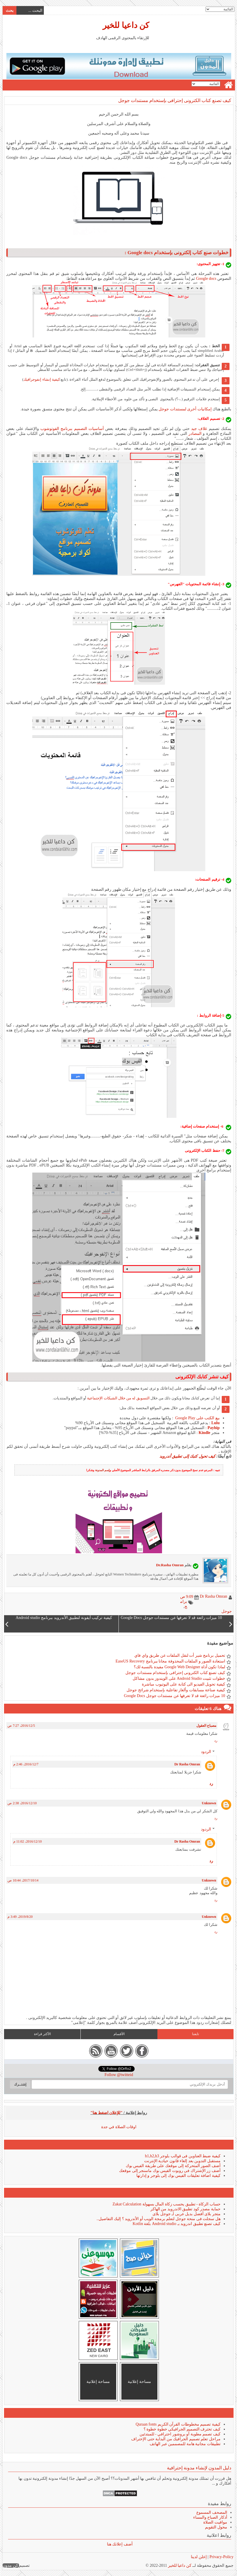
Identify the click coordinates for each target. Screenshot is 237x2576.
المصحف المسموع (211, 2512)
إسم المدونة (102, 1470)
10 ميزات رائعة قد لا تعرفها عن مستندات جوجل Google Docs (174, 1696)
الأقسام (118, 2034)
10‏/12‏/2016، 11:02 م (27, 1841)
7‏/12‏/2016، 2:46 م (25, 1764)
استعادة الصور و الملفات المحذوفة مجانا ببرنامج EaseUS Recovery (170, 1661)
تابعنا (195, 2034)
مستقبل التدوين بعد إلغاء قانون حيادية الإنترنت (182, 2161)
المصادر (194, 433)
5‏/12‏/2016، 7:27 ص (21, 1726)
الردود (206, 1752)
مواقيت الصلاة (215, 2522)
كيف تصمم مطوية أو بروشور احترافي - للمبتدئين (179, 2434)
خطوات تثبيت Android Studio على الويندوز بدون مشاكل (178, 1678)
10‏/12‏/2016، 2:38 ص (21, 1803)
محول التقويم (216, 2527)
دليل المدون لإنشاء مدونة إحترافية (199, 2467)
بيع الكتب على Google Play (196, 1418)
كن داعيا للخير (125, 25)
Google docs (206, 278)
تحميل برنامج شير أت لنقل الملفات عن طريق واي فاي (179, 1655)
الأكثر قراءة (42, 2034)
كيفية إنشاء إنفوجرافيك (41, 379)
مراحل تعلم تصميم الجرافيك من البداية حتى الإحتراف (175, 2439)
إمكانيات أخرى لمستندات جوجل (185, 409)
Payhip (213, 1428)
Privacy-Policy (220, 2557)
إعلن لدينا (198, 2557)
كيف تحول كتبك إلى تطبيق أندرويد (187, 1456)
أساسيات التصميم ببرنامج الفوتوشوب (72, 428)
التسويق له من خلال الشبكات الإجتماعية (118, 1398)
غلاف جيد (199, 428)
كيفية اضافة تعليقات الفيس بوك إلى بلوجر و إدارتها (178, 2175)
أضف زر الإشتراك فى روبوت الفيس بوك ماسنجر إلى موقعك (169, 2171)
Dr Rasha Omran (187, 1764)
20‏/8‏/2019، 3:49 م (19, 1917)
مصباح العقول (206, 1726)
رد (215, 1741)
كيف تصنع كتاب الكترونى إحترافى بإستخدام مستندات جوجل (174, 100)
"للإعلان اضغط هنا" (106, 2113)
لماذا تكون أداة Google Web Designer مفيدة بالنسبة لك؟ (179, 1667)
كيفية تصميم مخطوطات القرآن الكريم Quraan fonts (178, 2424)
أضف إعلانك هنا (119, 2544)
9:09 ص (186, 1596)
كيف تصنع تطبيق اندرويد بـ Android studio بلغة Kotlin (176, 2224)
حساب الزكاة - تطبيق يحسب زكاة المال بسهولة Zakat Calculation (166, 2204)
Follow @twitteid (118, 2075)
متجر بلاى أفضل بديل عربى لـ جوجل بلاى (186, 2214)
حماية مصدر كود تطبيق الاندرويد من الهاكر (185, 2209)
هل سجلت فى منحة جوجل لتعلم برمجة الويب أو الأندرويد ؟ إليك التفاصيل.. (158, 2219)
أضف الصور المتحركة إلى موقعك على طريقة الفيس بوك (172, 2166)
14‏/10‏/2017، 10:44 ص (22, 1880)
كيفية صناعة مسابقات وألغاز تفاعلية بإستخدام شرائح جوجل (175, 1690)
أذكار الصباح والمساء (210, 2517)
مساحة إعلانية (139, 2381)
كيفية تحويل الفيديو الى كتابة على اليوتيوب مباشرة (183, 1684)
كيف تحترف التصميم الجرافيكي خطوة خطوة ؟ (181, 2429)
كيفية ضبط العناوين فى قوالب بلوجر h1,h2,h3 (182, 2156)
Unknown (209, 1803)
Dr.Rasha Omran (169, 1565)
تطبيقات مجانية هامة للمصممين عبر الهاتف (184, 2444)
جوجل (226, 1611)
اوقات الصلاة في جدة (118, 2127)
